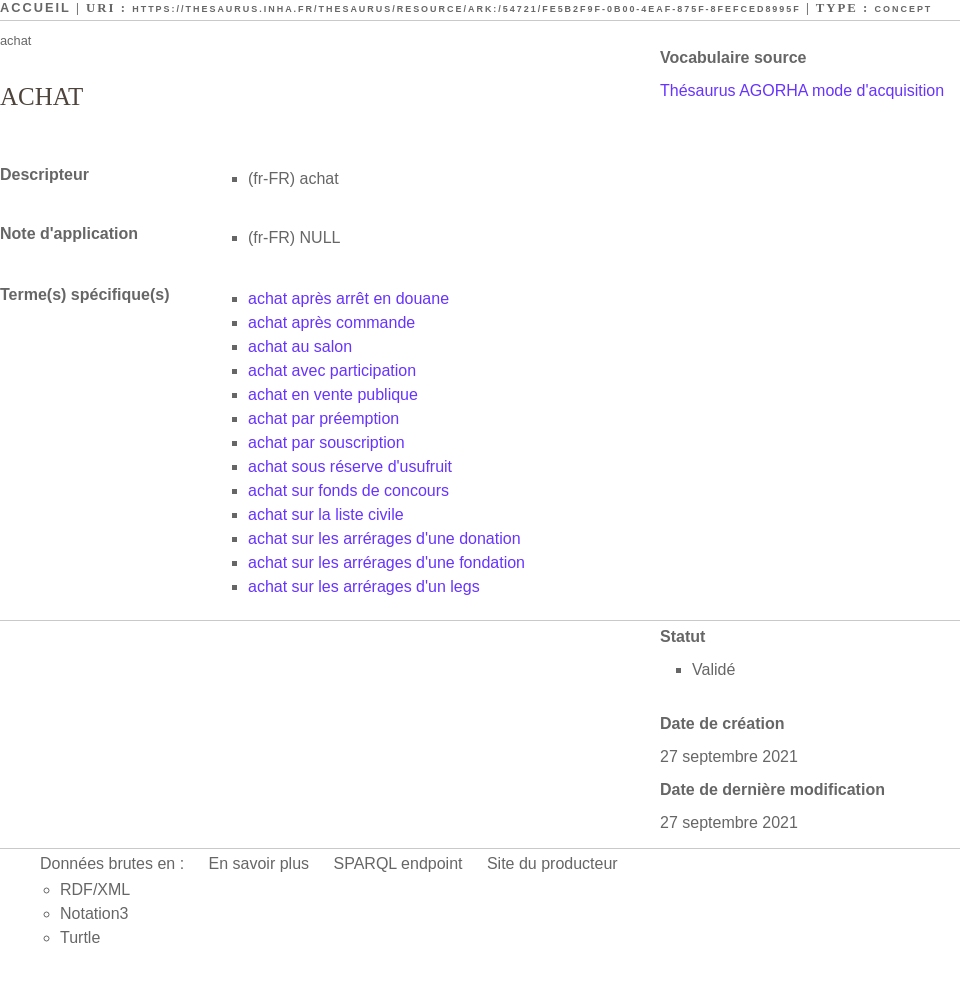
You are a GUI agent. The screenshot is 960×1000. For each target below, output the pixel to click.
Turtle (80, 937)
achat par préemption (323, 418)
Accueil (35, 7)
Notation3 (94, 913)
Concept (904, 9)
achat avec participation (332, 370)
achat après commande (331, 322)
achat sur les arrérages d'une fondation (386, 562)
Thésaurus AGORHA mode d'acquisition (802, 90)
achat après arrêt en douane (348, 298)
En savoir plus (259, 863)
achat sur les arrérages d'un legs (364, 586)
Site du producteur (552, 863)
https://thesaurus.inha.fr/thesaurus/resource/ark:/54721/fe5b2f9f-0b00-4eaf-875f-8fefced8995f (466, 9)
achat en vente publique (333, 394)
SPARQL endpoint (398, 863)
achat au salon (300, 346)
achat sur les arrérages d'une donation (384, 538)
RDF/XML (95, 889)
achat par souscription (326, 442)
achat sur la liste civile (326, 514)
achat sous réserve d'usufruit (350, 466)
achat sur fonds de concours (348, 490)
